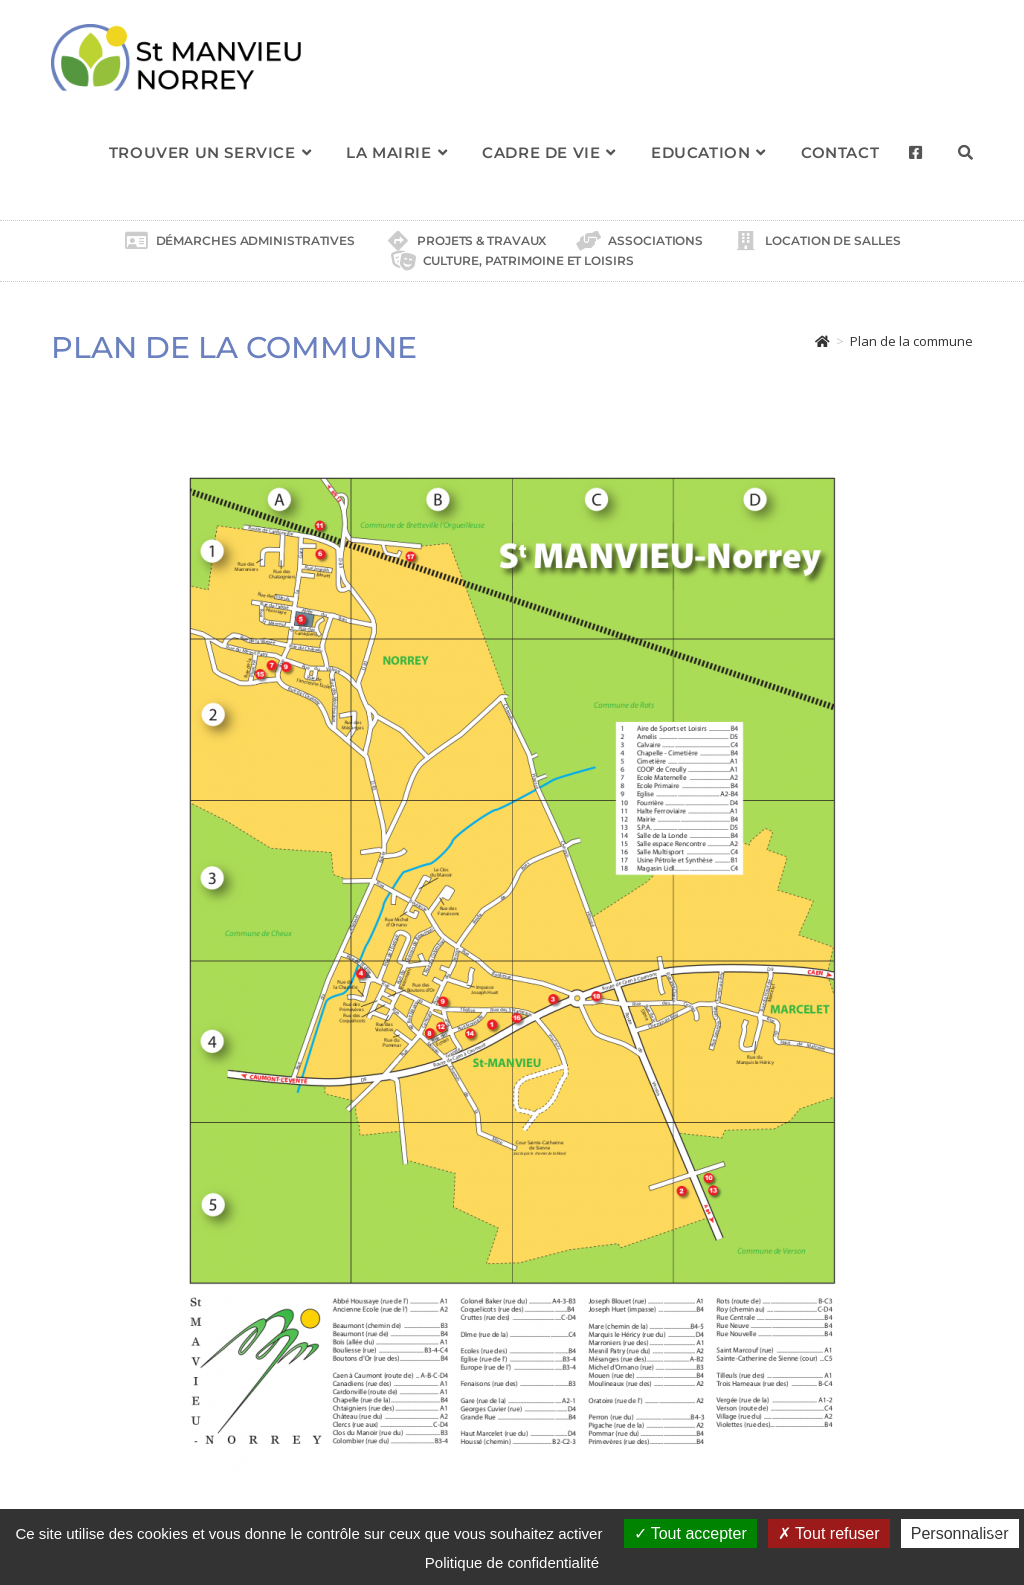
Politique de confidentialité (512, 1562)
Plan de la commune (911, 341)
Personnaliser (960, 1533)
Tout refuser (829, 1533)
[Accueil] (822, 341)
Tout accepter (690, 1533)
